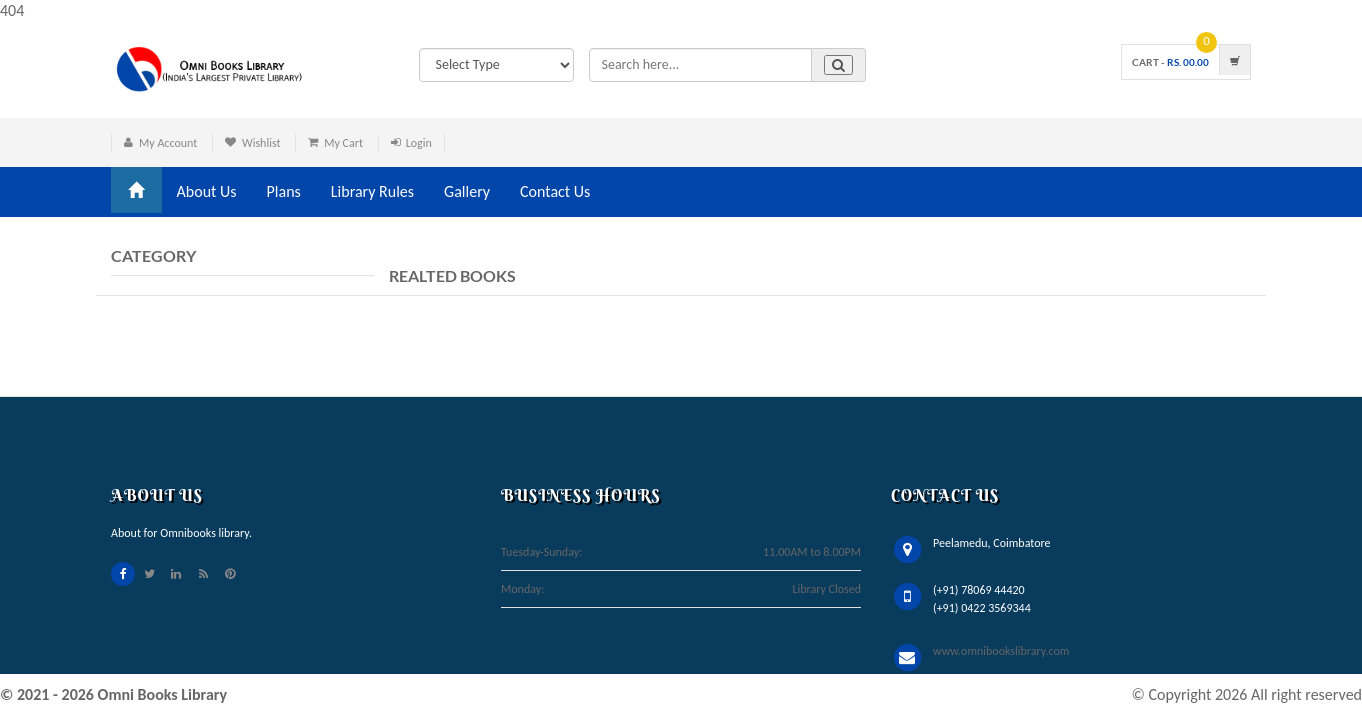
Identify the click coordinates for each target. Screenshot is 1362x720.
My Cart (343, 143)
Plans (284, 191)
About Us (207, 191)
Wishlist (261, 143)
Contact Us (555, 191)
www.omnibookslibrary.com (1001, 651)
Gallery (467, 191)
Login (419, 143)
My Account (168, 143)
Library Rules (372, 191)
